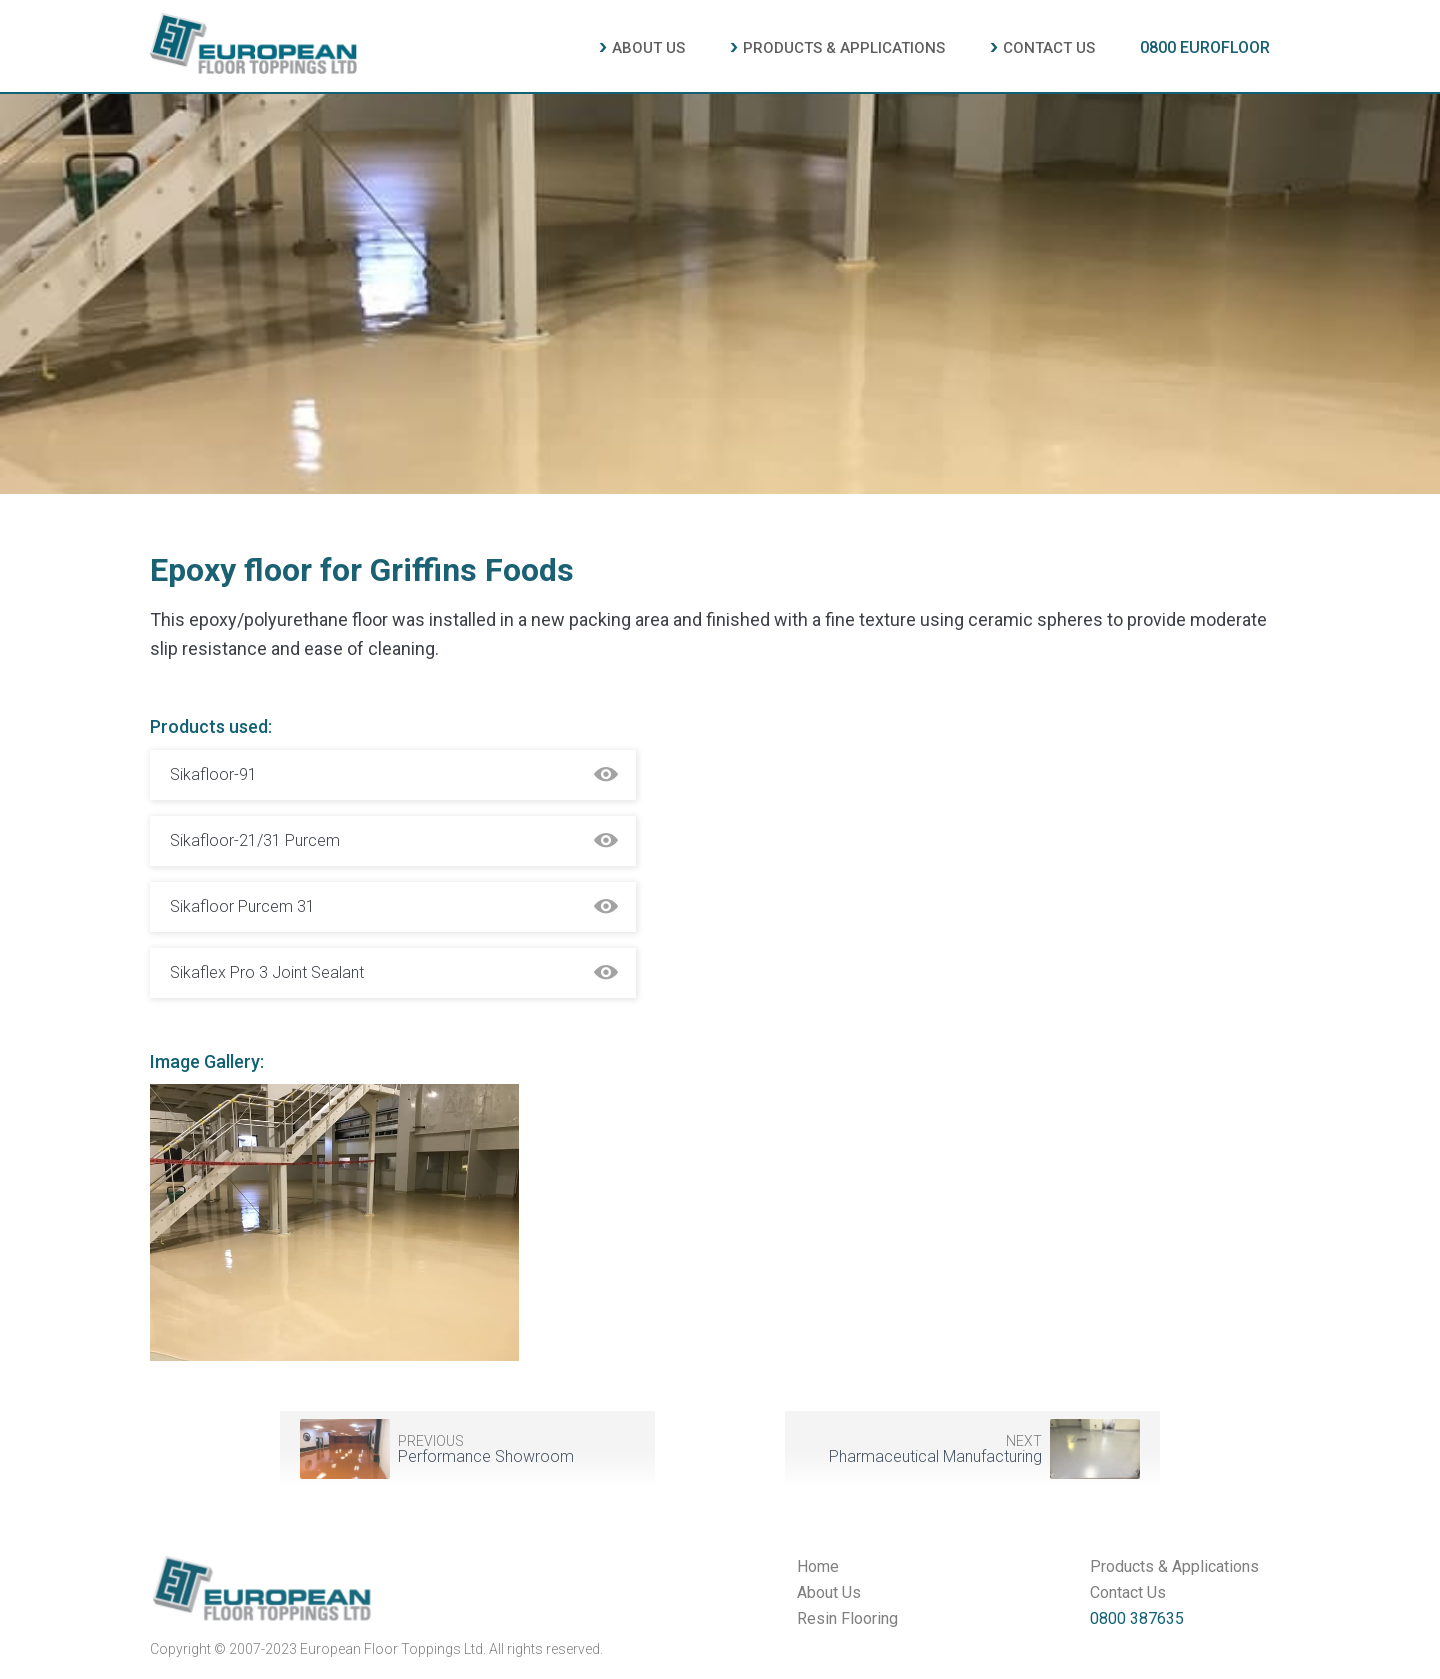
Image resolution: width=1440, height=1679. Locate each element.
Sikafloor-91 (213, 774)
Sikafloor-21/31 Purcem (255, 840)
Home (818, 1567)
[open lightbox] (334, 1230)
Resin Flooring (847, 1619)
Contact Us (1128, 1593)
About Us (829, 1593)
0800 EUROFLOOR (1205, 47)
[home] (253, 41)
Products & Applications (1174, 1567)
